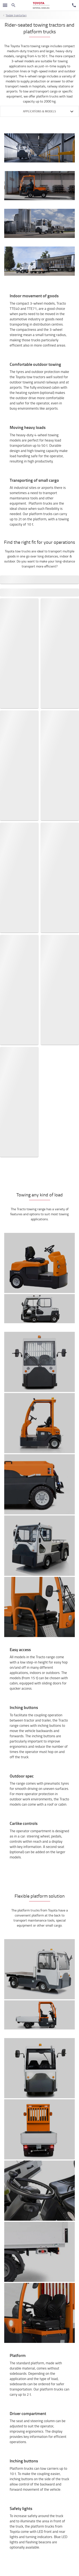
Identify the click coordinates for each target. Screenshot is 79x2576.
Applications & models (39, 111)
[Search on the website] (13, 5)
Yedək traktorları (16, 15)
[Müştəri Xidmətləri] (74, 5)
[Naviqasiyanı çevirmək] (5, 5)
